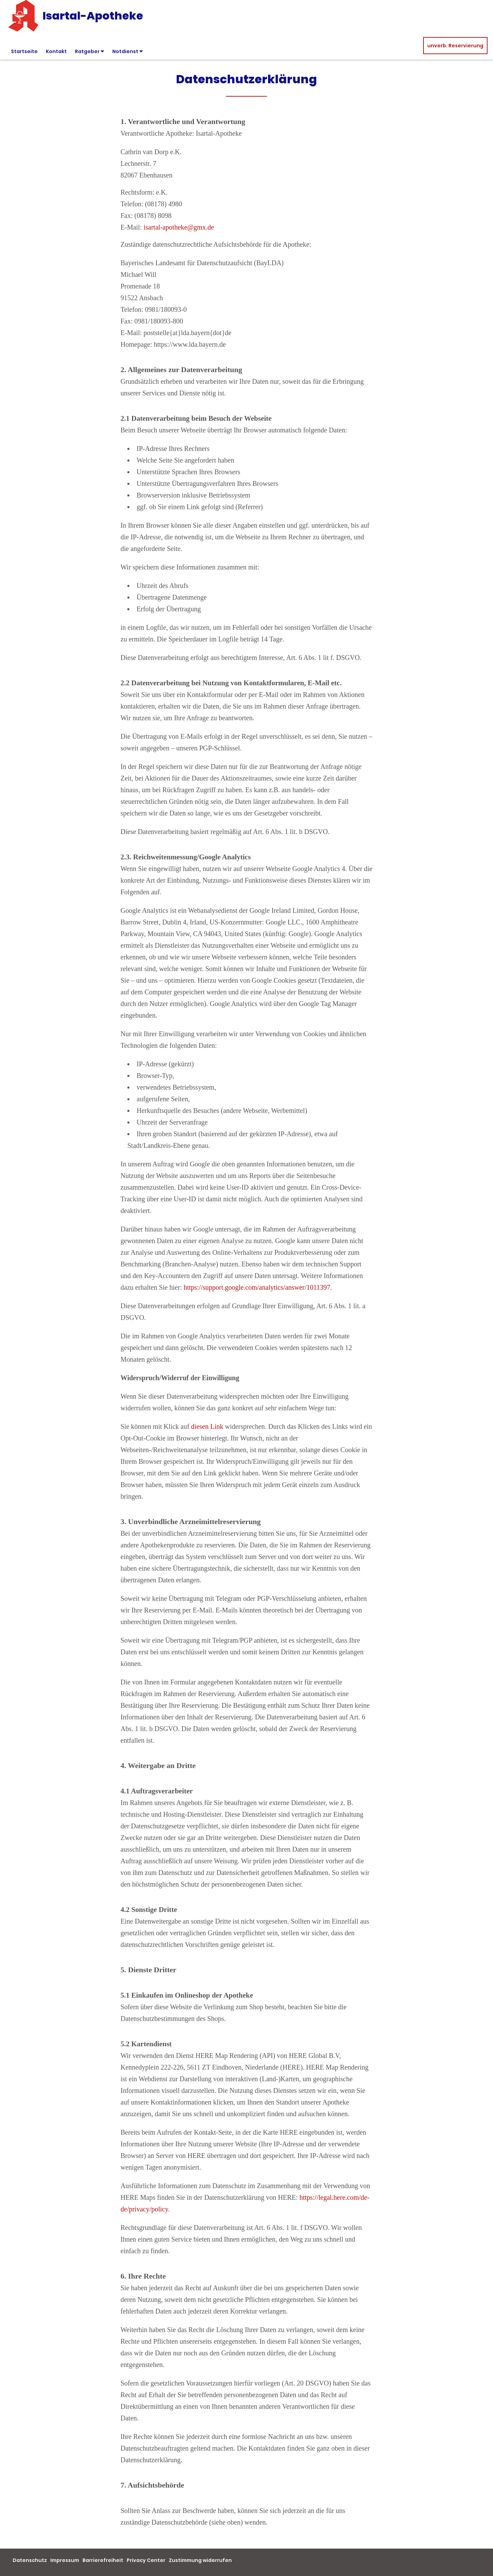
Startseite (24, 51)
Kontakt (56, 51)
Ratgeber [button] (89, 51)
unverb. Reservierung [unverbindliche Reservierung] (455, 45)
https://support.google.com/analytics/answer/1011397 (257, 1287)
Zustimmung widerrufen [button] (200, 2560)
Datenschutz (30, 2560)
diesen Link (207, 1426)
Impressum (64, 2560)
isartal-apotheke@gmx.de (178, 227)
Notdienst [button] (127, 51)
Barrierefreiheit (103, 2560)
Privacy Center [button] (146, 2560)
